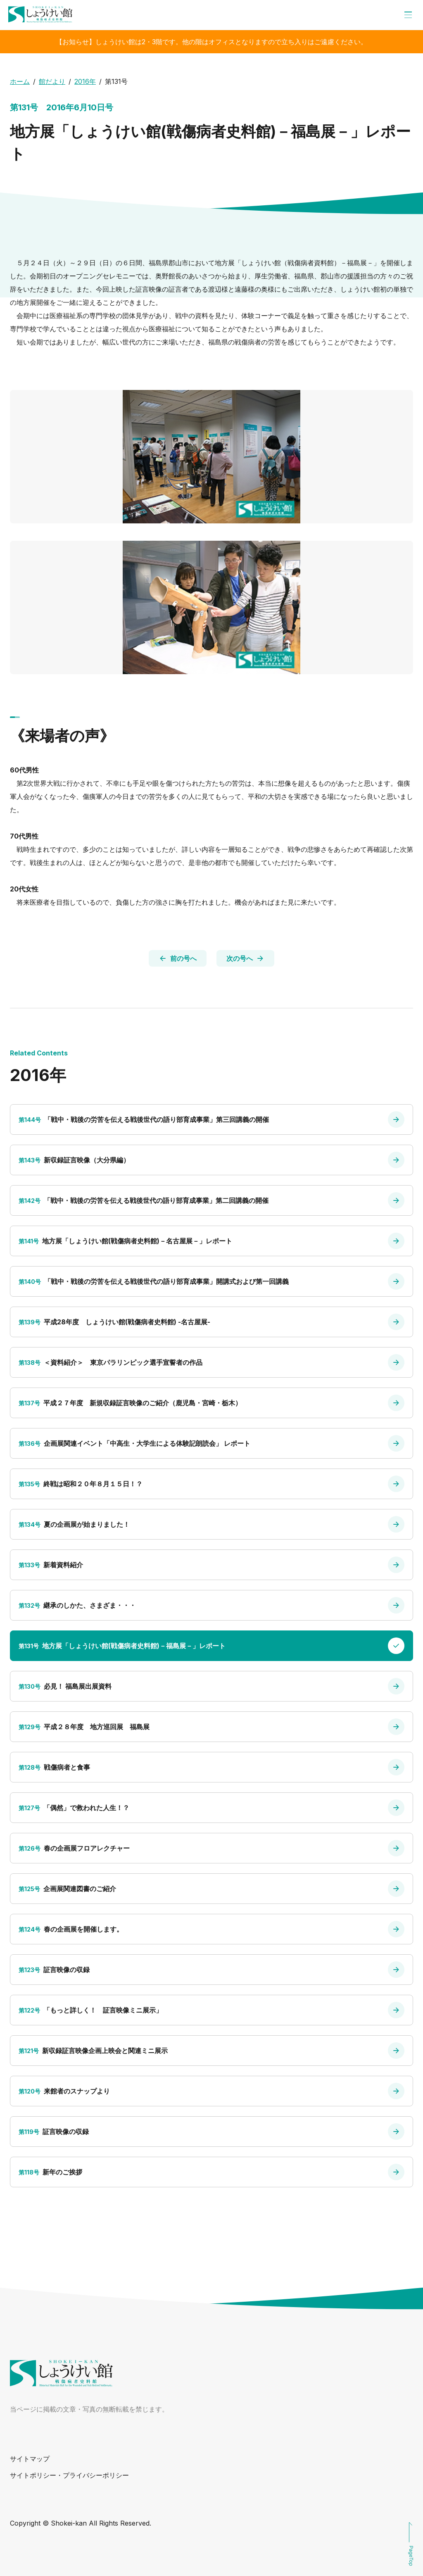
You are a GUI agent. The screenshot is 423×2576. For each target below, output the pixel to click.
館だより (52, 81)
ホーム (20, 81)
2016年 (85, 81)
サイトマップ (30, 2459)
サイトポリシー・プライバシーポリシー (69, 2475)
